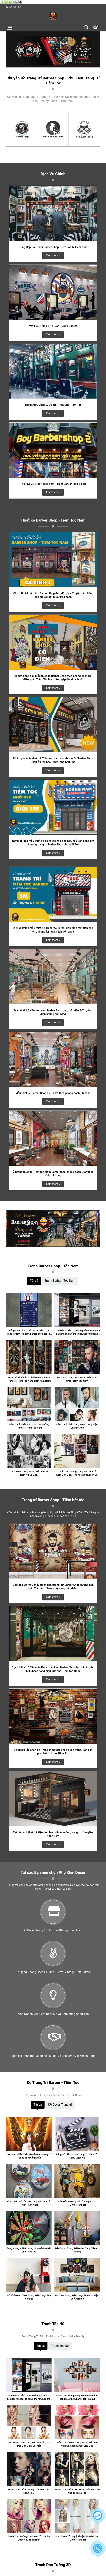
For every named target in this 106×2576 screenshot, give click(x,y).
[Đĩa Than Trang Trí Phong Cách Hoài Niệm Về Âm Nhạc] (77, 2297)
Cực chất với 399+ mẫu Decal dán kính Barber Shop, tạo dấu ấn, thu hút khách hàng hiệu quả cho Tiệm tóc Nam (53, 1669)
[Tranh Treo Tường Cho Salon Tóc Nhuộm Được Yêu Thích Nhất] (29, 2538)
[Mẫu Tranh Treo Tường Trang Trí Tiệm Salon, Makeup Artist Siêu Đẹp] (77, 2444)
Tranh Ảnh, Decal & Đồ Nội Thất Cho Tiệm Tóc (53, 404)
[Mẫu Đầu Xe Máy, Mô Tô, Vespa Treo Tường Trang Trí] (77, 2203)
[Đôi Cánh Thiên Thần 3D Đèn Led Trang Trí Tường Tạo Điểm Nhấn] (29, 2156)
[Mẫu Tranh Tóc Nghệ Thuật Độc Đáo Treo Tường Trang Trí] (77, 2538)
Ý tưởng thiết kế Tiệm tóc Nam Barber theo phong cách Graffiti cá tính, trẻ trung (53, 1173)
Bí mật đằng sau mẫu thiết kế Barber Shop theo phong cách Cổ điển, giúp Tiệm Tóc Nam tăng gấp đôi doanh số (53, 677)
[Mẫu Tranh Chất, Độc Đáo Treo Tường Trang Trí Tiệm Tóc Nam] (29, 1426)
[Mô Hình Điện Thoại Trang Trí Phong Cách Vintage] (29, 2297)
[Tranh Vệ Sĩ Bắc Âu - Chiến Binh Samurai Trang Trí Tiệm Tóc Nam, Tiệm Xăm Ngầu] (29, 1379)
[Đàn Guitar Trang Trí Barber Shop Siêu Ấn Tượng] (77, 2250)
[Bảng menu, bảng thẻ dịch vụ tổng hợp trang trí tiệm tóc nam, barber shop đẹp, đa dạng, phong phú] (29, 1332)
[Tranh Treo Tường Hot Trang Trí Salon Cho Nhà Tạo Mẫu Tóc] (77, 2491)
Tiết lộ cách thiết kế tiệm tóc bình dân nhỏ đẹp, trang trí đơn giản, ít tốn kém (53, 1834)
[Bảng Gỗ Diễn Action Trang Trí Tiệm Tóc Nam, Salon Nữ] (77, 2156)
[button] (95, 27)
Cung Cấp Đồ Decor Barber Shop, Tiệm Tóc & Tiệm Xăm (53, 247)
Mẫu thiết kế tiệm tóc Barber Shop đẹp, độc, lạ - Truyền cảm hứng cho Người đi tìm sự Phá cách (53, 595)
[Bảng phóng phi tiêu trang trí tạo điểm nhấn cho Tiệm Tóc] (29, 2250)
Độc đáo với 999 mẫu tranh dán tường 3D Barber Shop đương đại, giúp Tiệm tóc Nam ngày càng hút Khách (53, 1586)
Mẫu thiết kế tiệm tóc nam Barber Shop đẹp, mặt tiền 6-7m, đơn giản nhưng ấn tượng (53, 1012)
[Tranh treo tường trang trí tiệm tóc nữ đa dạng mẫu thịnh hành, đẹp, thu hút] (77, 2397)
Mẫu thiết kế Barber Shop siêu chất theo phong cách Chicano (53, 1093)
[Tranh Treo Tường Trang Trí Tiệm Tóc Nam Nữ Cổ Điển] (29, 1473)
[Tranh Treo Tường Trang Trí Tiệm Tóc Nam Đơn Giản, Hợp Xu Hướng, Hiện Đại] (77, 1473)
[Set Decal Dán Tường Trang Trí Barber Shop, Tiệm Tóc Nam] (77, 1379)
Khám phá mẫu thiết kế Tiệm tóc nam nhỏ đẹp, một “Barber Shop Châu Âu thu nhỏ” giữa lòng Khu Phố (53, 760)
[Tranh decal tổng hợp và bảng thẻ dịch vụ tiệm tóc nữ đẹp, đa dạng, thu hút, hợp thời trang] (29, 2397)
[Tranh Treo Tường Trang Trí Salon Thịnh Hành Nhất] (29, 2491)
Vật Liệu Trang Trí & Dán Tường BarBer (53, 326)
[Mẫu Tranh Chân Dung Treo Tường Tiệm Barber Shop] (77, 1426)
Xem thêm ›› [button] (53, 255)
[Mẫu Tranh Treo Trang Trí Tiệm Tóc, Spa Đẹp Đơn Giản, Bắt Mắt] (29, 2444)
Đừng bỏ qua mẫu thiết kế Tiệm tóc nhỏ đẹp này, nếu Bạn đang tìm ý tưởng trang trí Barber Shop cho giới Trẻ (53, 842)
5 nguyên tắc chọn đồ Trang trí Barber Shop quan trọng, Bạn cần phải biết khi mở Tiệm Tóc (53, 1751)
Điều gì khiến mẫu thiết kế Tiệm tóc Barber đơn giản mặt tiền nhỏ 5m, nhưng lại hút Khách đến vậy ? (53, 929)
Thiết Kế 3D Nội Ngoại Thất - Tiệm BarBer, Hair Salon (53, 483)
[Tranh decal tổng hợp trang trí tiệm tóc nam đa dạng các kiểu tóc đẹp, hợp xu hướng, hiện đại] (77, 1332)
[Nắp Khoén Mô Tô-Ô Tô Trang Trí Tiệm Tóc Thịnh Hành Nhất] (29, 2203)
